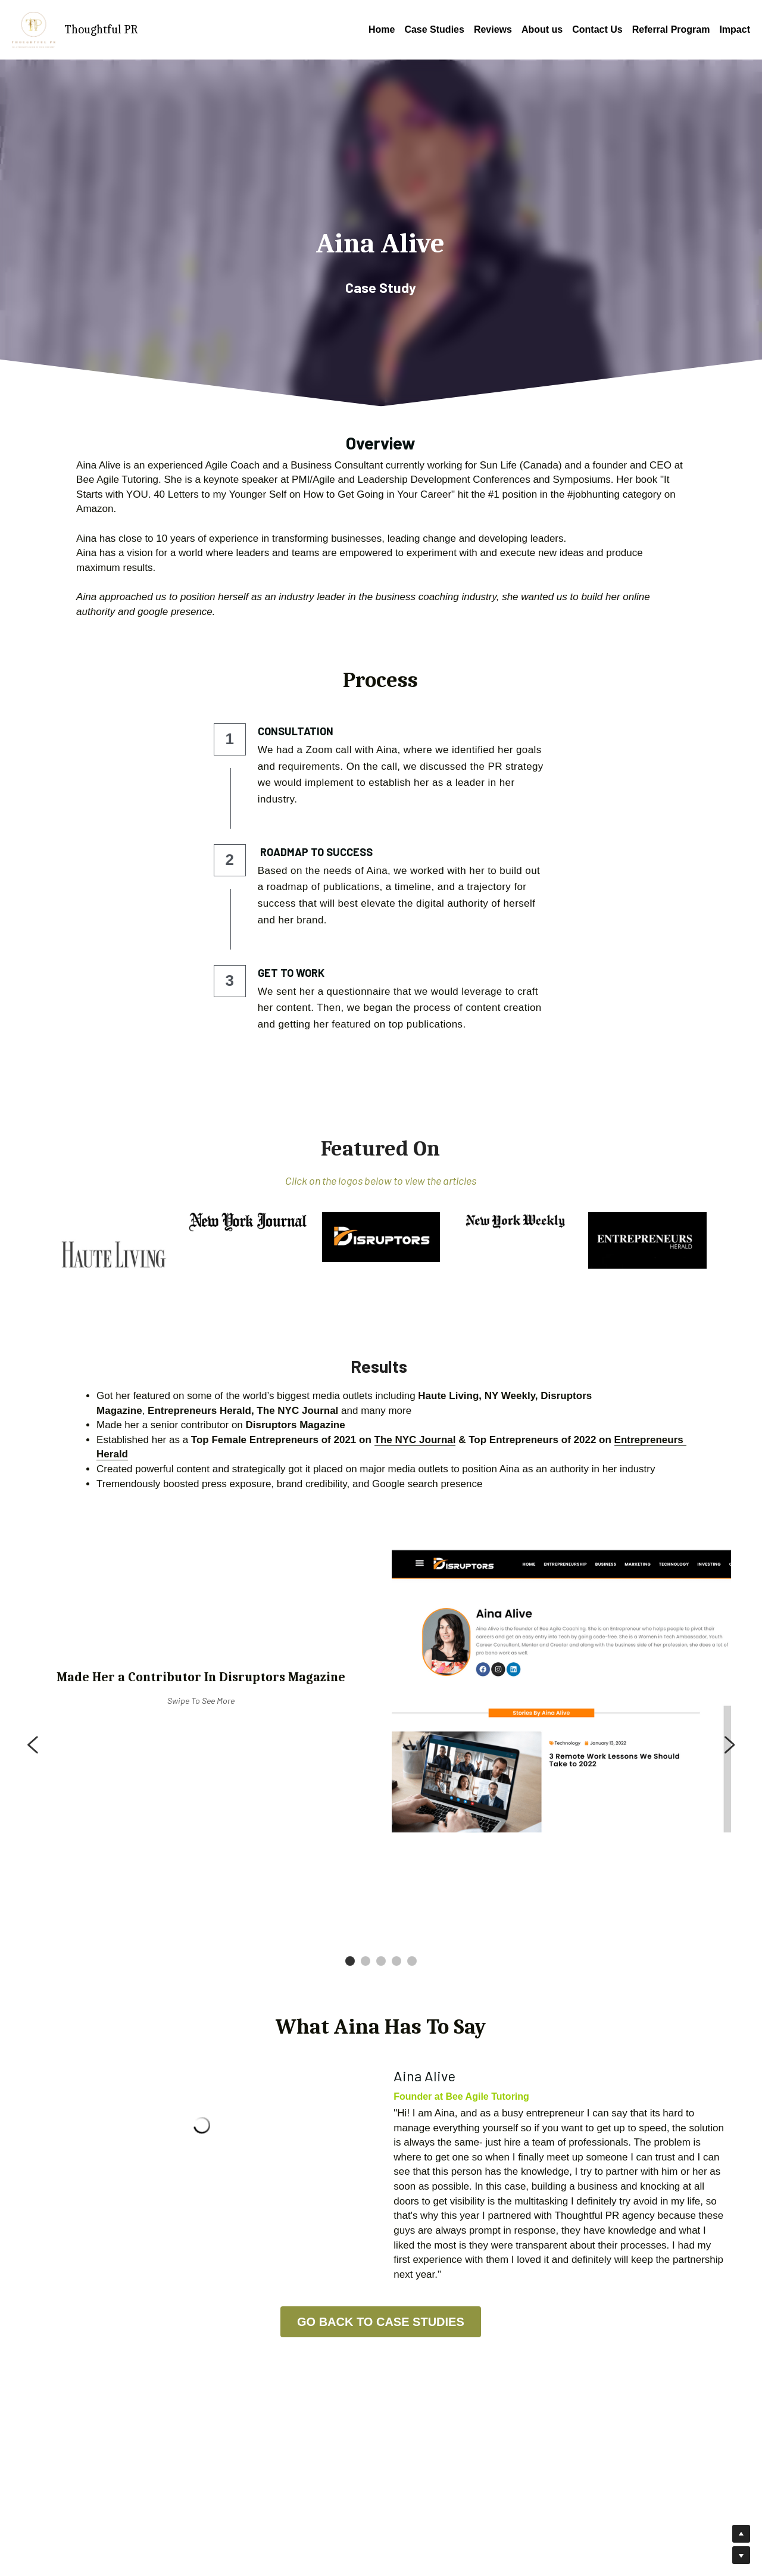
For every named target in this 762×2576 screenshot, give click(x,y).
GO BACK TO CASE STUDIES (380, 2321)
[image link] (114, 1254)
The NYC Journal (415, 1439)
